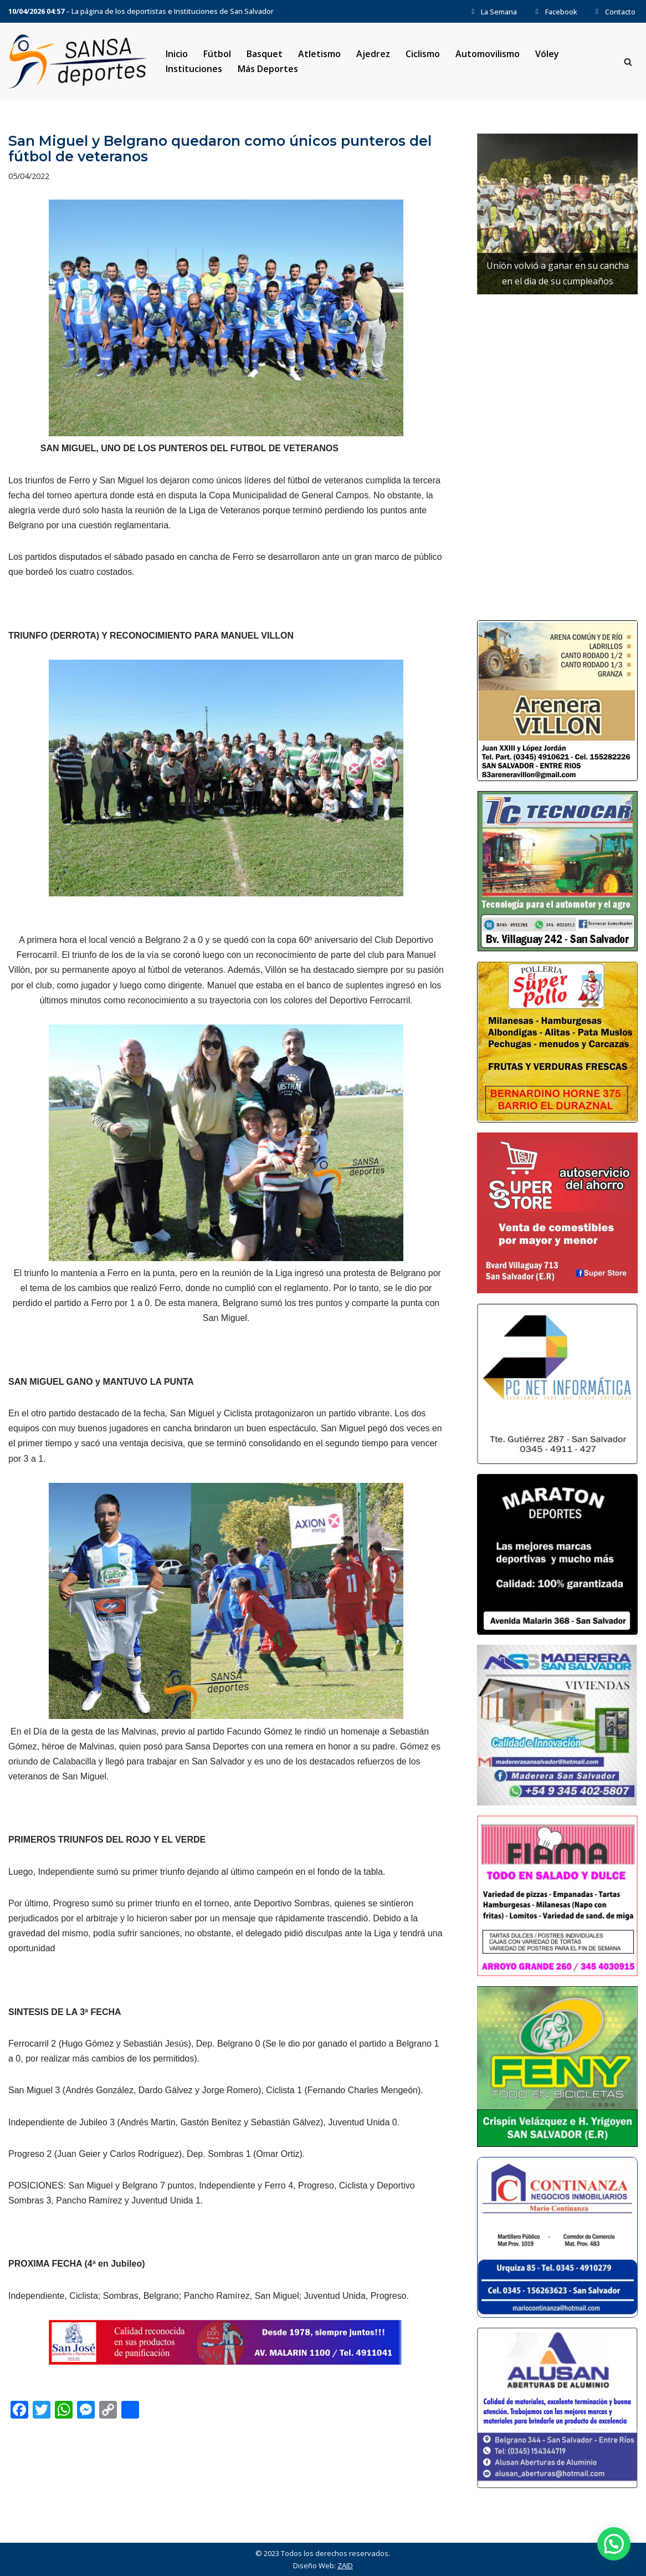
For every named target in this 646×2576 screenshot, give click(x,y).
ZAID (345, 2565)
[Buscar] (628, 62)
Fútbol (217, 54)
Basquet (265, 54)
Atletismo (319, 54)
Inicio (177, 54)
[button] (613, 2543)
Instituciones (194, 69)
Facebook (554, 12)
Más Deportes (268, 69)
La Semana (493, 12)
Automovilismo (487, 54)
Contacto (614, 12)
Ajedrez (373, 54)
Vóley (547, 54)
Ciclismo (423, 54)
